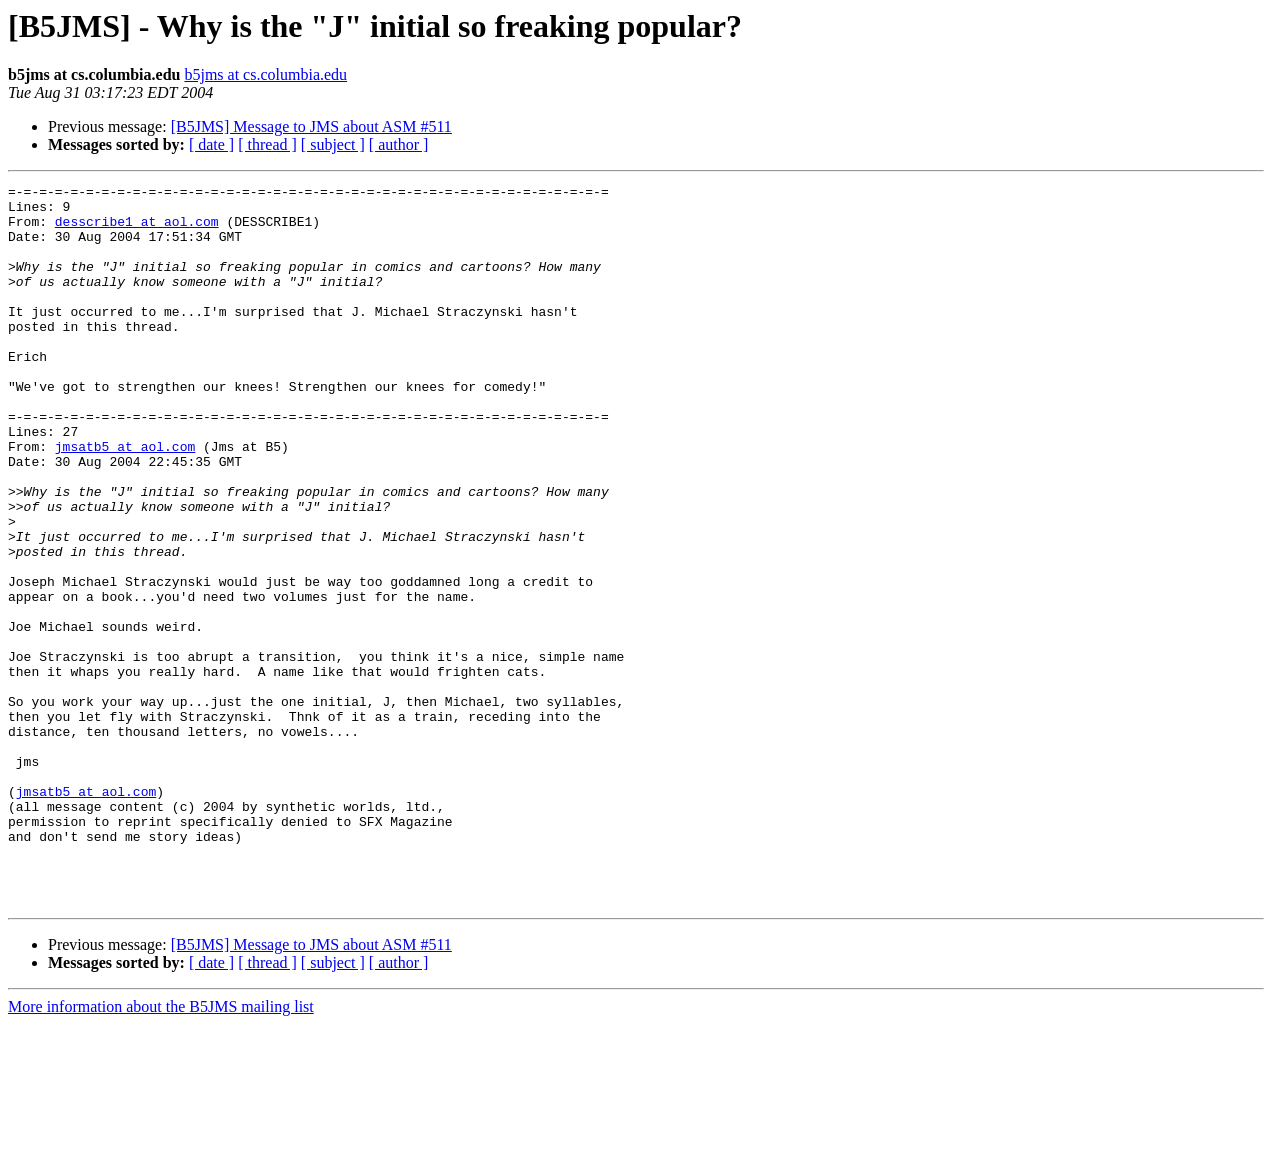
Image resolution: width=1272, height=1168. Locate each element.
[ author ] (399, 144)
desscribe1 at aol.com (137, 230)
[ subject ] (333, 144)
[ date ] (211, 144)
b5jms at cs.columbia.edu (265, 74)
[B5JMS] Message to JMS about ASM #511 (311, 126)
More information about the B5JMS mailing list (161, 1150)
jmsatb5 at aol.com (125, 500)
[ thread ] (267, 144)
